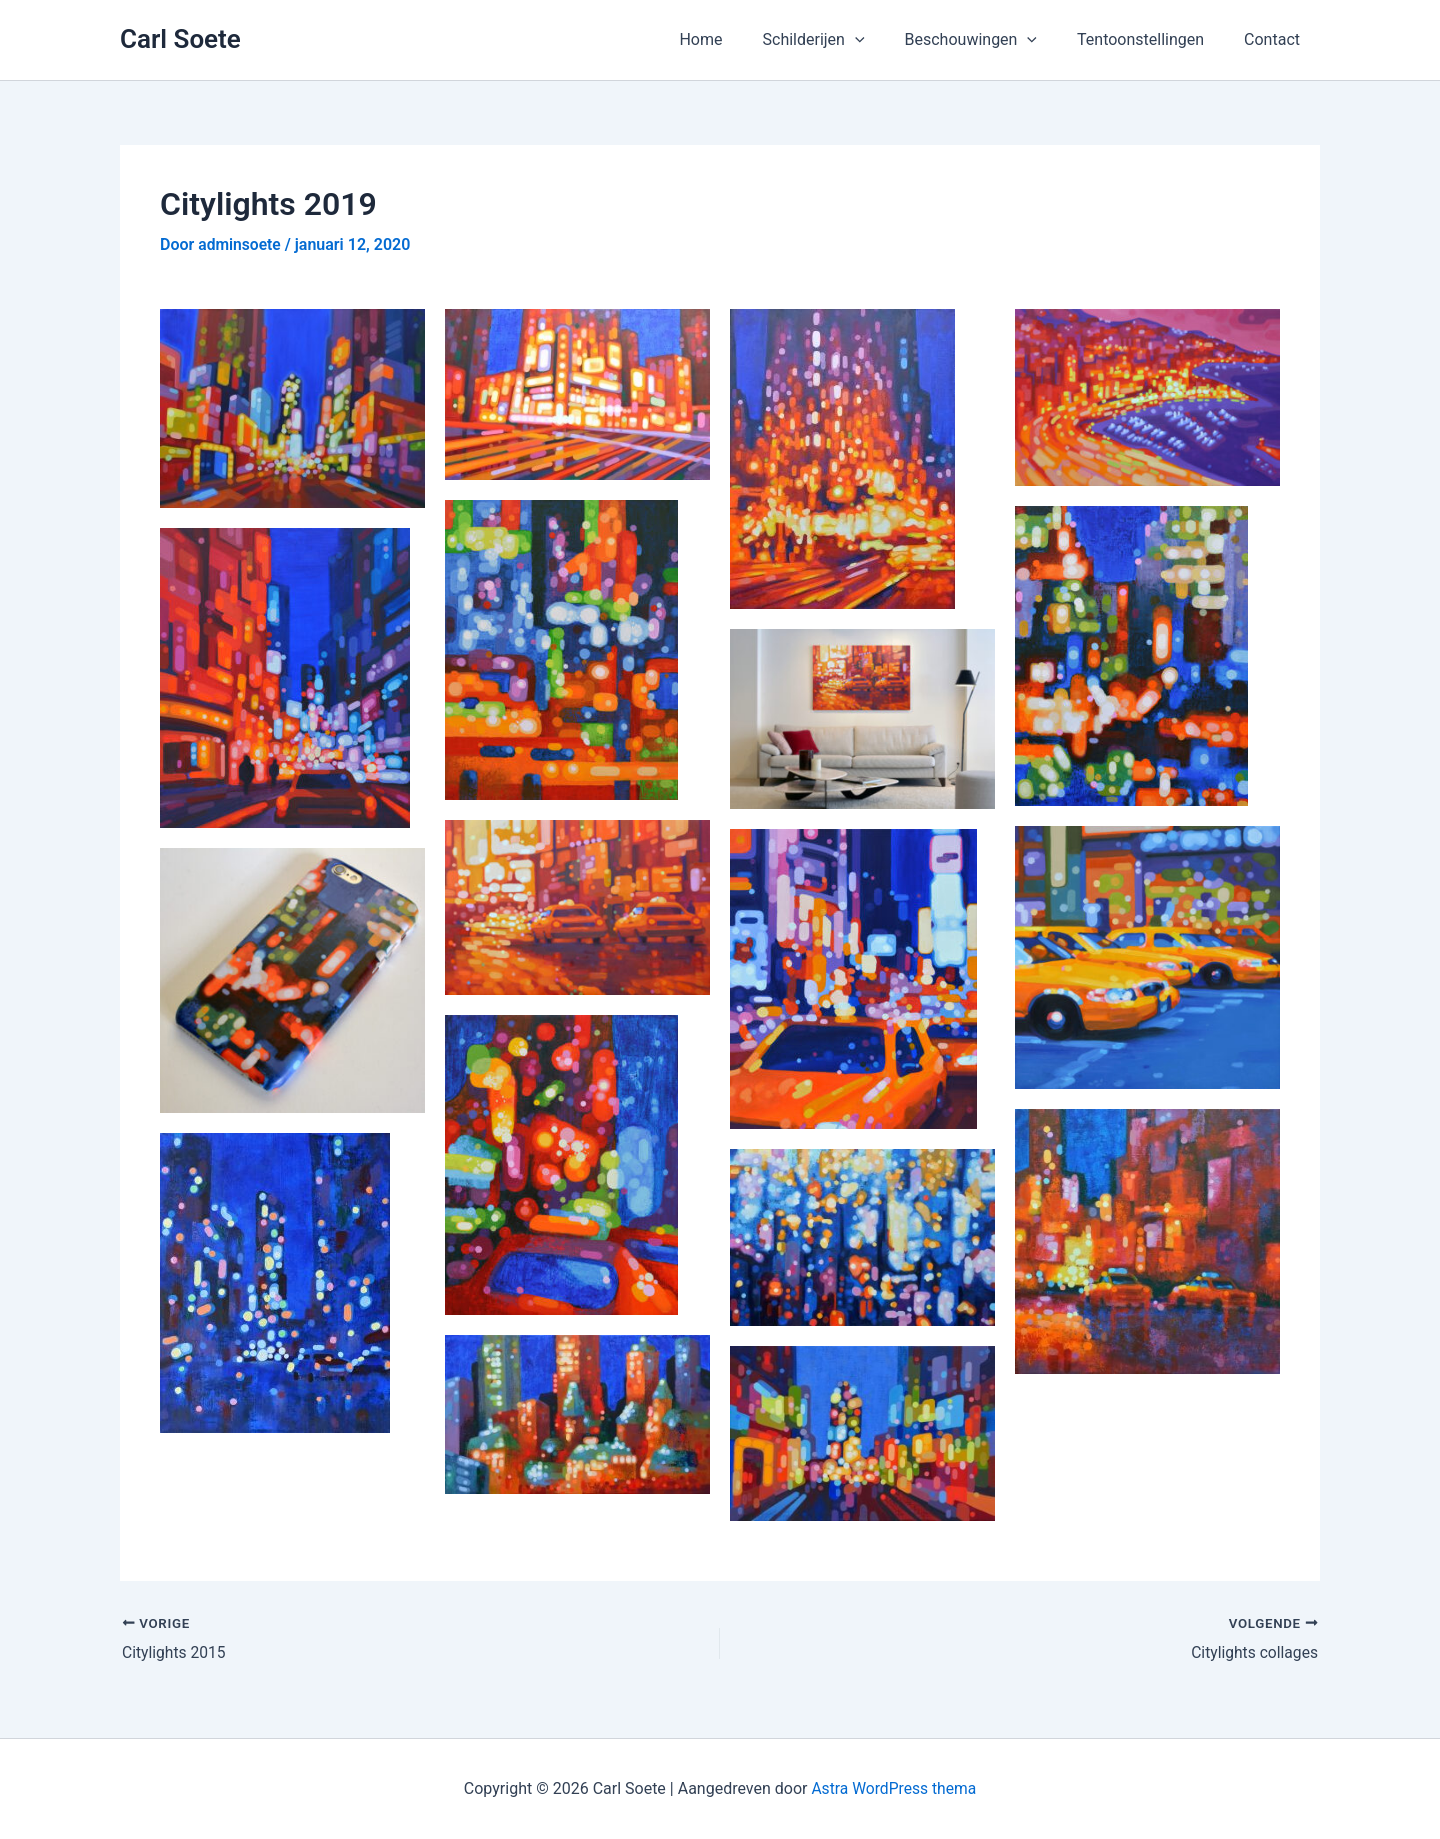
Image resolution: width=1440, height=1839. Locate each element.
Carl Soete (180, 39)
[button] (883, 40)
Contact (1276, 39)
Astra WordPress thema (893, 1788)
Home (736, 39)
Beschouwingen (991, 40)
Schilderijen (842, 40)
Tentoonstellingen (1152, 39)
